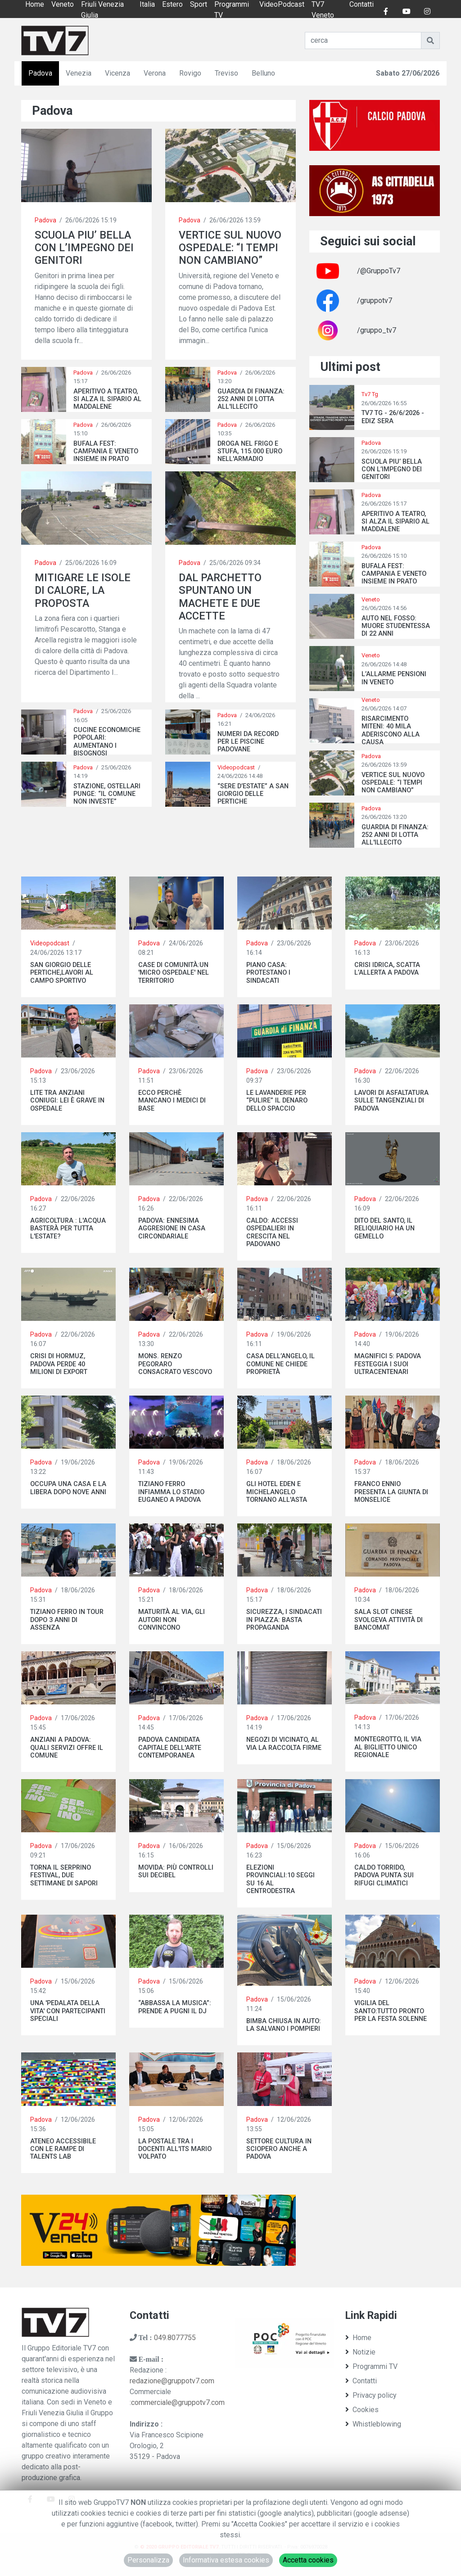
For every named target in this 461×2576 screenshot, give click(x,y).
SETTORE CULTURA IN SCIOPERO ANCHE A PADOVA (279, 2149)
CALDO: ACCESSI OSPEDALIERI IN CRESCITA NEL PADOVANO (272, 1232)
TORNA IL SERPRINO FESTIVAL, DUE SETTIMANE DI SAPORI (64, 1875)
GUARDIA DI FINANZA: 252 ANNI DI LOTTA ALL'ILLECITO (251, 399)
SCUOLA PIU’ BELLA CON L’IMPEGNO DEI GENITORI (84, 248)
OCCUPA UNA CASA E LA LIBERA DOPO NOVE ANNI (68, 1488)
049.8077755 (175, 2337)
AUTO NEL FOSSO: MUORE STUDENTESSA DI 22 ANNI (396, 626)
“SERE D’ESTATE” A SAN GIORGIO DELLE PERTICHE (253, 794)
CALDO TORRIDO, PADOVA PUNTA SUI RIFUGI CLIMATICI (384, 1875)
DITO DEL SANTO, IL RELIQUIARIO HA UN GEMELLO (384, 1228)
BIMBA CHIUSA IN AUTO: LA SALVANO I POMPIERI (283, 2025)
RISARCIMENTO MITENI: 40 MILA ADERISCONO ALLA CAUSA (391, 730)
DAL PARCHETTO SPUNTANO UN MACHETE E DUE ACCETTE (220, 596)
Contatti (361, 2381)
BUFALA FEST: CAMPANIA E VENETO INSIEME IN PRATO (105, 451)
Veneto (371, 599)
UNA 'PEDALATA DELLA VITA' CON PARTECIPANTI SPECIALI (67, 2011)
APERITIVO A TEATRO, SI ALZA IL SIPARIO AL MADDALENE (107, 399)
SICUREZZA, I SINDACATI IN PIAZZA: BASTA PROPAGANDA (284, 1619)
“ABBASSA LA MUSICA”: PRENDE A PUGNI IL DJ (174, 2007)
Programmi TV (371, 2366)
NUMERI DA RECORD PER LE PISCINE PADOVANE (248, 742)
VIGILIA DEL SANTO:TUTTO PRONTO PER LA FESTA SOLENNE (390, 2011)
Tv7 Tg (370, 394)
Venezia (78, 73)
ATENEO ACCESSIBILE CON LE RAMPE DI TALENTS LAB (63, 2149)
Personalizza (148, 2560)
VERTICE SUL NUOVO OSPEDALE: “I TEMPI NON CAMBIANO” (230, 248)
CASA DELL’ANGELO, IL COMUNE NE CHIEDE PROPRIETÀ (280, 1364)
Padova (40, 73)
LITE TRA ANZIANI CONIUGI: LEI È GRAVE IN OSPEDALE (67, 1100)
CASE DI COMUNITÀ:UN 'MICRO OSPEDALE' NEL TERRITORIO (173, 973)
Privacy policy (371, 2395)
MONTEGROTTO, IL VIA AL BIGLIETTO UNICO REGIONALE (387, 1747)
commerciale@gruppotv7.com (178, 2402)
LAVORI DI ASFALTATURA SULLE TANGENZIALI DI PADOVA (391, 1100)
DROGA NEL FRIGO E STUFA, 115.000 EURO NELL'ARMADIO (249, 451)
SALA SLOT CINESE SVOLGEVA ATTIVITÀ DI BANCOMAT (388, 1619)
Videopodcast (236, 767)
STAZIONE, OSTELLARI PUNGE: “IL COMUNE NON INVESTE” (106, 794)
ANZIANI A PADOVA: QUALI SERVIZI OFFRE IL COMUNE (66, 1747)
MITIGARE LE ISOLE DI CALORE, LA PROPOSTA (83, 590)
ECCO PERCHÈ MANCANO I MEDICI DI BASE (172, 1100)
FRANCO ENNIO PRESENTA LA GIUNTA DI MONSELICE (391, 1492)
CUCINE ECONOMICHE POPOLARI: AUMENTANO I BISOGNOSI (106, 741)
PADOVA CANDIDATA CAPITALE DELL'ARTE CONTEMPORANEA (169, 1747)
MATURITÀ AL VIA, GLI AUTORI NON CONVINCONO (171, 1619)
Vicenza (117, 73)
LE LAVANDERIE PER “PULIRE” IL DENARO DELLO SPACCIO (276, 1100)
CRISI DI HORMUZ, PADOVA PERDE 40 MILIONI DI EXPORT (58, 1364)
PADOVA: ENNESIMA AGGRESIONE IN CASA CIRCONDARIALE (171, 1228)
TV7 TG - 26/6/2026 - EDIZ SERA (393, 417)
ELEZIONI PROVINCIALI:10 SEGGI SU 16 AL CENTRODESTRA (280, 1879)
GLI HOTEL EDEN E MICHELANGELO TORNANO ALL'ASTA (276, 1492)
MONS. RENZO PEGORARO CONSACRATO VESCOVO (175, 1364)
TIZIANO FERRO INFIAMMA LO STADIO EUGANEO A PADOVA (171, 1492)
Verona (155, 73)
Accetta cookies (308, 2560)
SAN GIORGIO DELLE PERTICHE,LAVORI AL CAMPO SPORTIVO (61, 973)
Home (358, 2337)
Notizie (360, 2352)
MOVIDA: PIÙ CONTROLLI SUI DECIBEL (175, 1871)
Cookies (362, 2409)
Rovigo (190, 73)
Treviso (226, 73)
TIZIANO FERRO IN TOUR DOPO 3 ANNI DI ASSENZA (67, 1619)
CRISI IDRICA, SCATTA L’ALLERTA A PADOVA (387, 968)
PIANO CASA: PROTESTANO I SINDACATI (268, 973)
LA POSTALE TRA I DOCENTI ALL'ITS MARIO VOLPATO (175, 2149)
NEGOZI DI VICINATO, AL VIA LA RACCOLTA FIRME (283, 1743)
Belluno (263, 73)
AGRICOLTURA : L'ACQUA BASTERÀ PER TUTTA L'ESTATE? (68, 1228)
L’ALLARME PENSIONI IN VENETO (394, 678)
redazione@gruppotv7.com (172, 2381)
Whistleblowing (373, 2424)
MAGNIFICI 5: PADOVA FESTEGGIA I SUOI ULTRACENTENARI (387, 1364)
